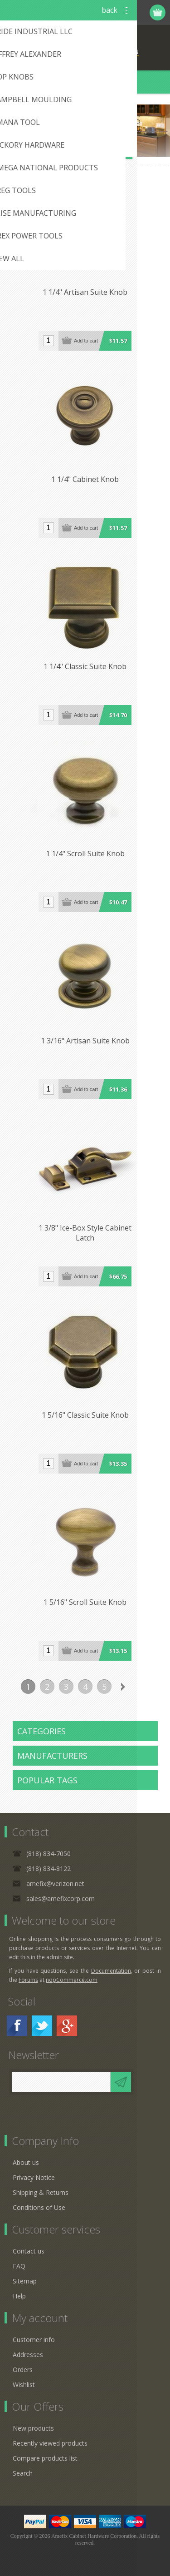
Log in (123, 12)
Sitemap (25, 2281)
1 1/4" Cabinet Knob (85, 479)
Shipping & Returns (40, 2192)
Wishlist (24, 2384)
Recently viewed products (50, 2443)
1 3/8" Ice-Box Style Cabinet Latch (85, 1233)
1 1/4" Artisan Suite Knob (85, 292)
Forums (28, 1980)
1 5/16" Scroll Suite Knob (85, 1602)
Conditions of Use (39, 2207)
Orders (23, 2369)
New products (33, 2428)
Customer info (34, 2339)
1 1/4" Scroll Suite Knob (85, 854)
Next (123, 1686)
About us (26, 2162)
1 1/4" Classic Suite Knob (85, 666)
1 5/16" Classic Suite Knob (85, 1415)
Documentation (111, 1971)
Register (105, 12)
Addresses (28, 2354)
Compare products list (45, 2458)
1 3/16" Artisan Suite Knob (85, 1041)
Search (23, 2473)
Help (19, 2296)
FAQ (19, 2266)
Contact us (28, 2251)
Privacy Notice (34, 2177)
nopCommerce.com (71, 1980)
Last (142, 1686)
